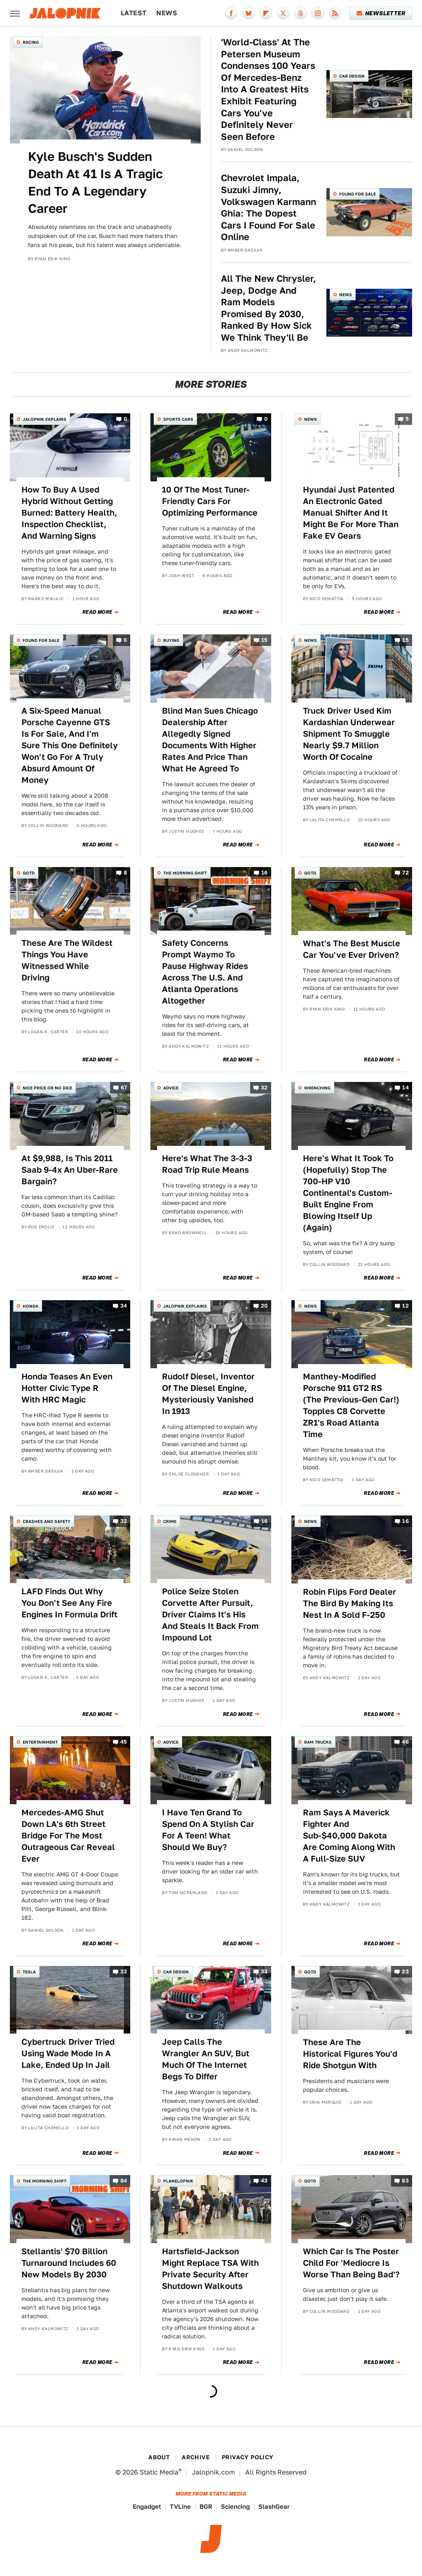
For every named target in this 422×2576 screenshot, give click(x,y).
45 (123, 1742)
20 (264, 1306)
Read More (97, 612)
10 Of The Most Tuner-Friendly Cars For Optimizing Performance (210, 501)
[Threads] (300, 13)
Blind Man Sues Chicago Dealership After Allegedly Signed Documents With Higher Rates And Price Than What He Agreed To (210, 739)
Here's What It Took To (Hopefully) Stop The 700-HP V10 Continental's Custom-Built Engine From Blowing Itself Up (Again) (348, 1193)
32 (264, 1088)
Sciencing (235, 2506)
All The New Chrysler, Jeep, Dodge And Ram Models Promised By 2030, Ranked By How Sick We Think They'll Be (268, 308)
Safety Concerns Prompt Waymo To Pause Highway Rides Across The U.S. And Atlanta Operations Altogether (205, 972)
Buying (171, 640)
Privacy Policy (248, 2457)
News (166, 13)
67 (124, 1088)
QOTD (29, 872)
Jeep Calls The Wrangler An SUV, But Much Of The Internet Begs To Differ (205, 2059)
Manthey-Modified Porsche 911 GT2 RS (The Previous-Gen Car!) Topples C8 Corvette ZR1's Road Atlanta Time (351, 1405)
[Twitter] (283, 13)
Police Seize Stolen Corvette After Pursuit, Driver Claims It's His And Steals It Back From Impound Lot (210, 1614)
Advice (170, 1087)
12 (405, 1306)
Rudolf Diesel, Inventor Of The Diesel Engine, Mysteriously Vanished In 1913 (208, 1394)
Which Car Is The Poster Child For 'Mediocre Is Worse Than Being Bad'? (351, 2262)
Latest (133, 13)
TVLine (180, 2506)
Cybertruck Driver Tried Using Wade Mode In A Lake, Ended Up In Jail (68, 2053)
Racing (31, 42)
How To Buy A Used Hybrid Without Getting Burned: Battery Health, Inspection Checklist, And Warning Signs (69, 513)
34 (123, 1306)
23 (405, 1971)
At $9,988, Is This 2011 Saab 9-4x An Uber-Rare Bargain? (69, 1169)
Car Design (352, 75)
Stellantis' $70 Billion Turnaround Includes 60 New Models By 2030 (68, 2262)
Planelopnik (178, 2180)
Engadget (147, 2506)
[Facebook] (231, 13)
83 (405, 2181)
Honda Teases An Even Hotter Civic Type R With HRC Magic (67, 1388)
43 (264, 2181)
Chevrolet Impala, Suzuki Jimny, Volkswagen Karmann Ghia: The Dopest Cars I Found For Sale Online (268, 207)
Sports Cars (178, 419)
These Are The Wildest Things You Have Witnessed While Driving (67, 960)
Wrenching (317, 1087)
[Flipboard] (266, 13)
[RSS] (335, 13)
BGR (205, 2506)
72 (405, 873)
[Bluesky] (248, 13)
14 (405, 1088)
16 (264, 873)
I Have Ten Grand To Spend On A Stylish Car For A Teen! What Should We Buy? (208, 1830)
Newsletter (381, 13)
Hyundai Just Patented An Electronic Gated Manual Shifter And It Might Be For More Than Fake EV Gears (351, 513)
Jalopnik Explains (44, 419)
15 (264, 640)
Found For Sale (357, 193)
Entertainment (40, 1741)
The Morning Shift (185, 872)
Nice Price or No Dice (47, 1087)
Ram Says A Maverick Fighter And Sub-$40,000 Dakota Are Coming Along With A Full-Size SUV (349, 1836)
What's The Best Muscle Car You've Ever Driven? (351, 949)
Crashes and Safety (46, 1521)
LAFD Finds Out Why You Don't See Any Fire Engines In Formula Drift (69, 1602)
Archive (196, 2457)
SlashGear (274, 2506)
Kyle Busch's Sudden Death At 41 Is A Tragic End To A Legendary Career (95, 182)
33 (123, 1971)
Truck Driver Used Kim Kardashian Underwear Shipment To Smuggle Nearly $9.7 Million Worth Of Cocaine (349, 734)
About (159, 2457)
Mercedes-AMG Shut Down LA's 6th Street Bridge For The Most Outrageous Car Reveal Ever (68, 1836)
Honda (30, 1305)
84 (123, 2181)
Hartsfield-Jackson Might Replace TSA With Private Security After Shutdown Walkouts (210, 2268)
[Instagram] (318, 13)
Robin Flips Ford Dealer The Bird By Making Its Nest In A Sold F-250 (349, 1603)
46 (405, 1742)
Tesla (29, 1971)
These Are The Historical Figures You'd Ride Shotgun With (350, 2053)
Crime (169, 1521)
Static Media (159, 2472)
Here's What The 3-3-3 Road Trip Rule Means (207, 1164)
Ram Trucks (318, 1741)
